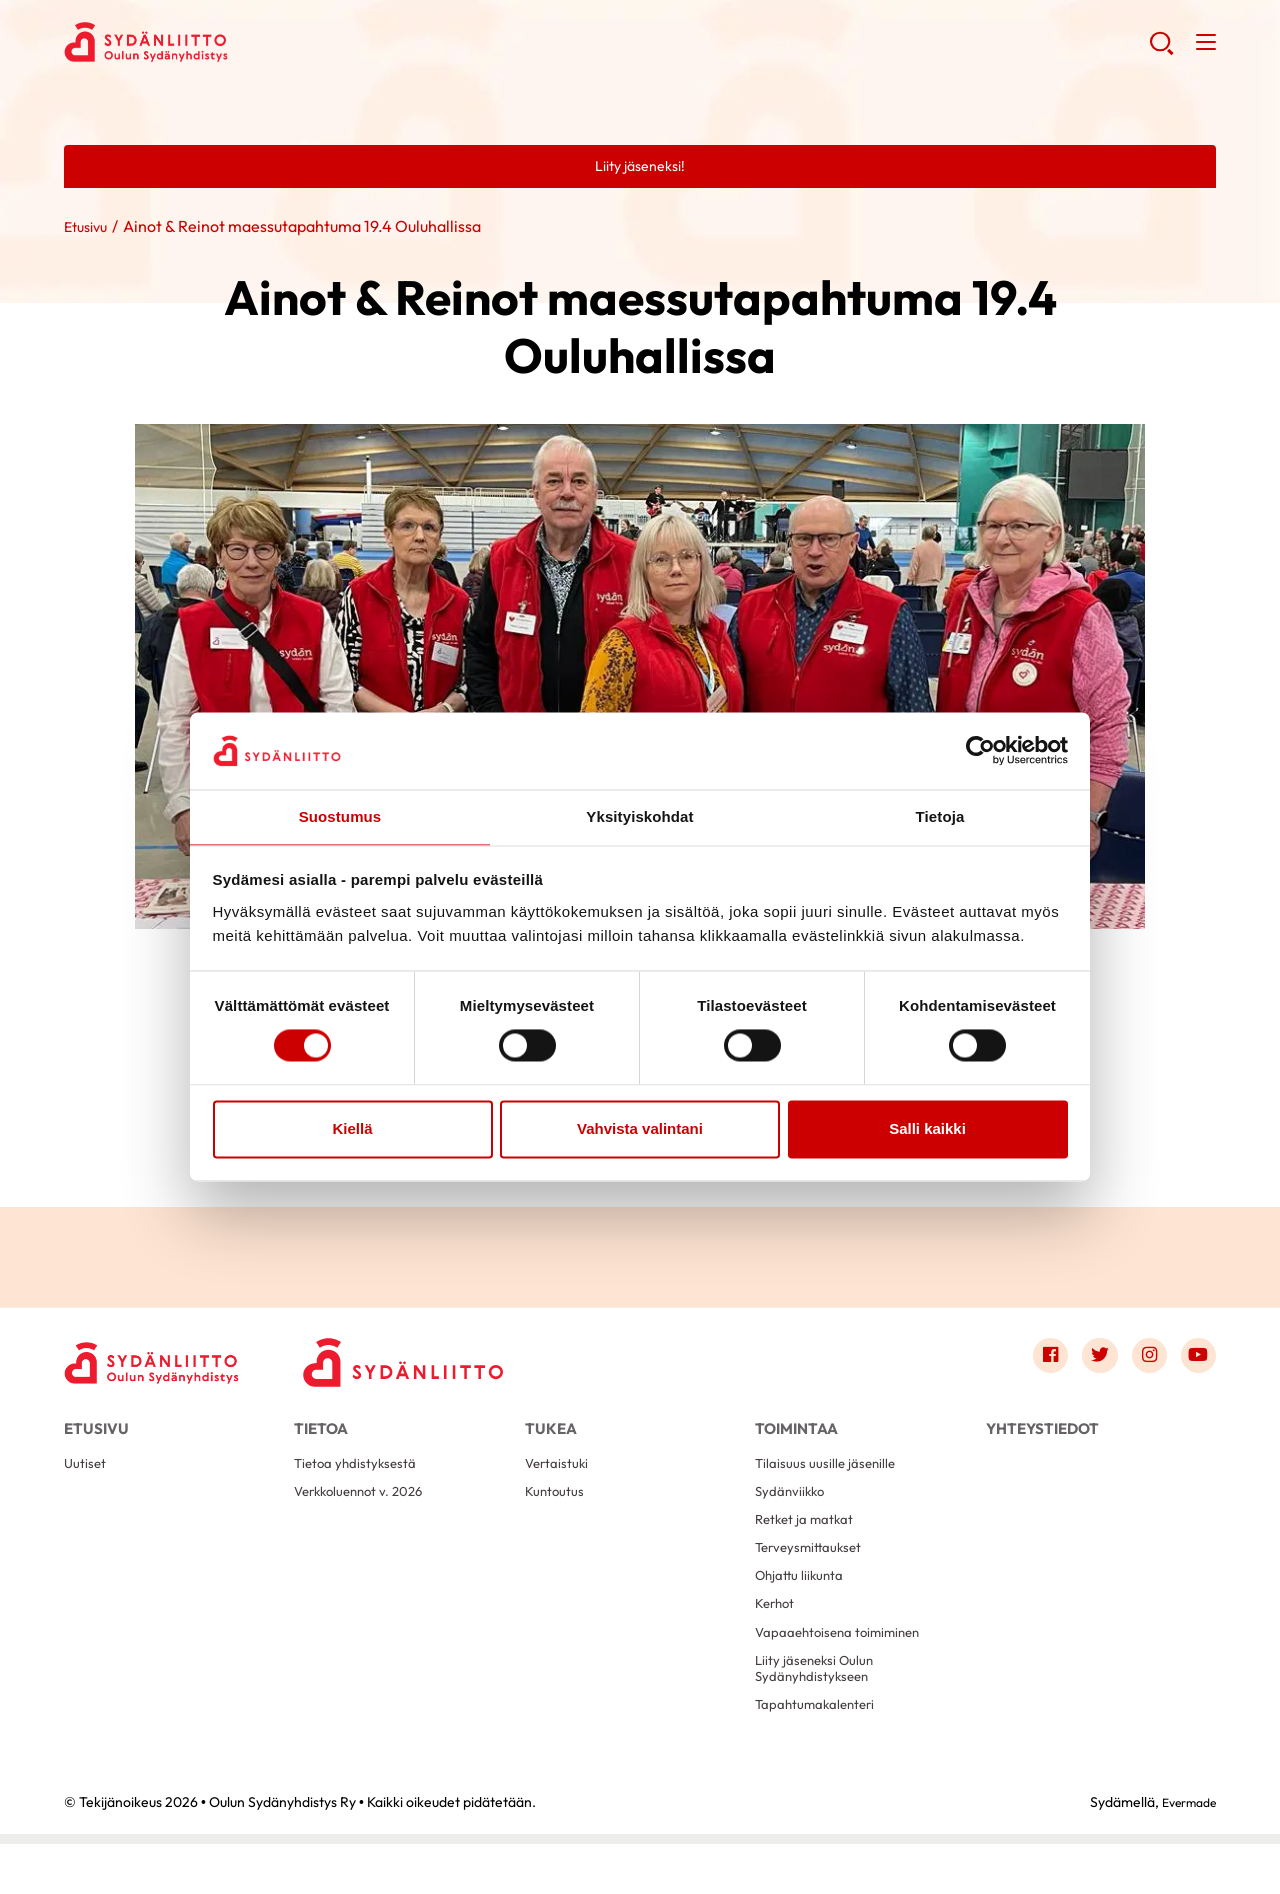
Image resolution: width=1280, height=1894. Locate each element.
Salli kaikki (927, 1129)
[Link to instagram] (1142, 1361)
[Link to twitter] (1088, 1361)
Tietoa (321, 1432)
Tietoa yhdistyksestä (362, 1478)
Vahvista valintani (640, 1129)
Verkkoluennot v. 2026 (366, 1510)
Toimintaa (796, 1432)
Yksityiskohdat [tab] (639, 815)
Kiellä (352, 1129)
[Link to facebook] (1034, 1361)
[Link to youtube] (1196, 1361)
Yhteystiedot (1042, 1432)
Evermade (1183, 1852)
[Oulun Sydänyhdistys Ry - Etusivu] (164, 1366)
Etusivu (89, 229)
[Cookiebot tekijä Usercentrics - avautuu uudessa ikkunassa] (980, 750)
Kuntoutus (558, 1510)
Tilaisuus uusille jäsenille (830, 1478)
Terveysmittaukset (815, 1574)
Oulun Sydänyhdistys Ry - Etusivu (224, 46)
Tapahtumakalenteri (823, 1752)
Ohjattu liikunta (805, 1606)
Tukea (551, 1432)
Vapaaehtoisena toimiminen (847, 1670)
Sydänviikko (794, 1510)
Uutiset (87, 1478)
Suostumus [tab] (340, 815)
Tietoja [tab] (940, 815)
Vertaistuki (560, 1478)
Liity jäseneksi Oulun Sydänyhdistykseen (820, 1711)
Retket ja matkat (811, 1542)
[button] (1158, 50)
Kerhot (777, 1638)
